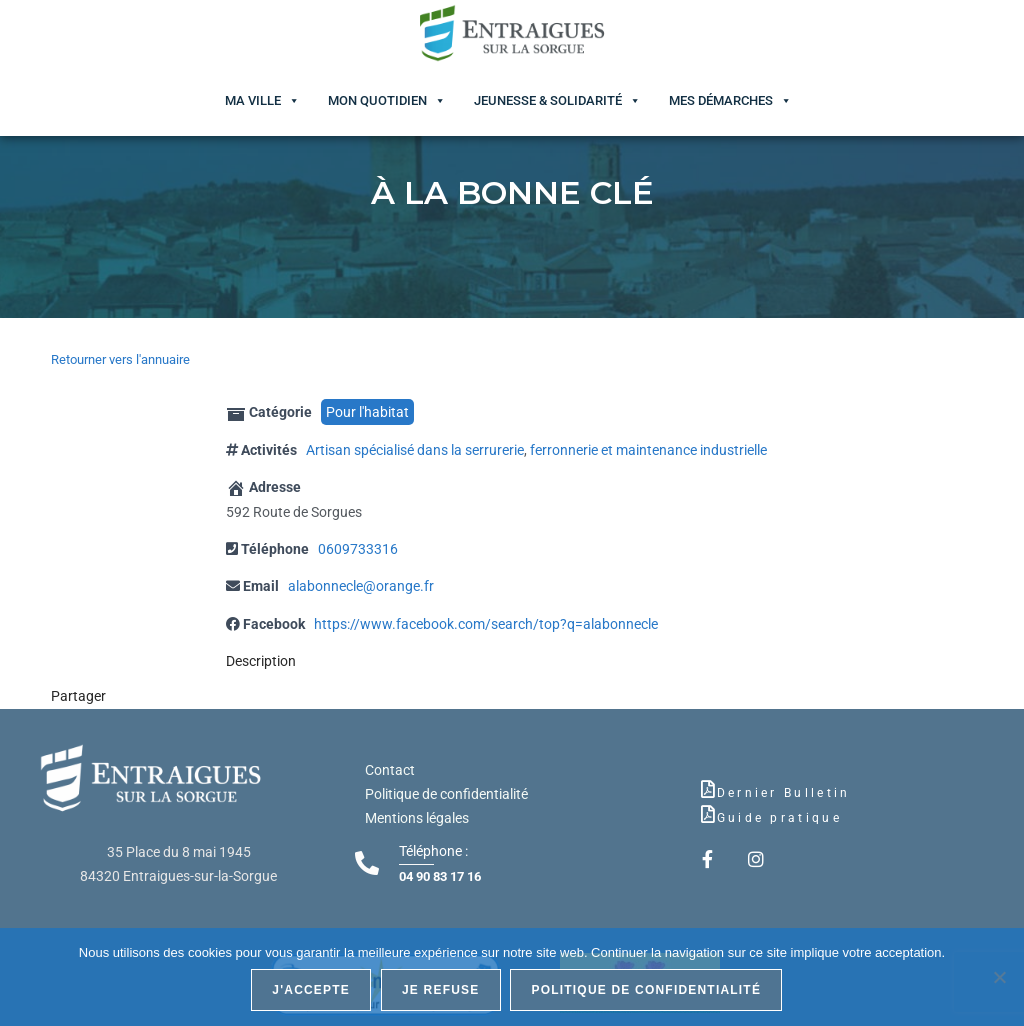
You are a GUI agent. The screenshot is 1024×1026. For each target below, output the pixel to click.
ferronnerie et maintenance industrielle (648, 450)
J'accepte (312, 990)
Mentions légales (417, 818)
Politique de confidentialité (446, 794)
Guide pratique (779, 818)
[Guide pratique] (708, 814)
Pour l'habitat (367, 412)
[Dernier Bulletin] (708, 789)
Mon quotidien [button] (377, 100)
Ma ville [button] (253, 100)
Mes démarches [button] (721, 100)
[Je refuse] (999, 977)
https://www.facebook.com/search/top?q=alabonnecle (486, 624)
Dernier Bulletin (784, 793)
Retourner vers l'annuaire (120, 359)
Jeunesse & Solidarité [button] (548, 100)
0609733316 (358, 549)
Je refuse (441, 990)
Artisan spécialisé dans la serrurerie (415, 450)
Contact (390, 770)
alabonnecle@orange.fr (361, 586)
